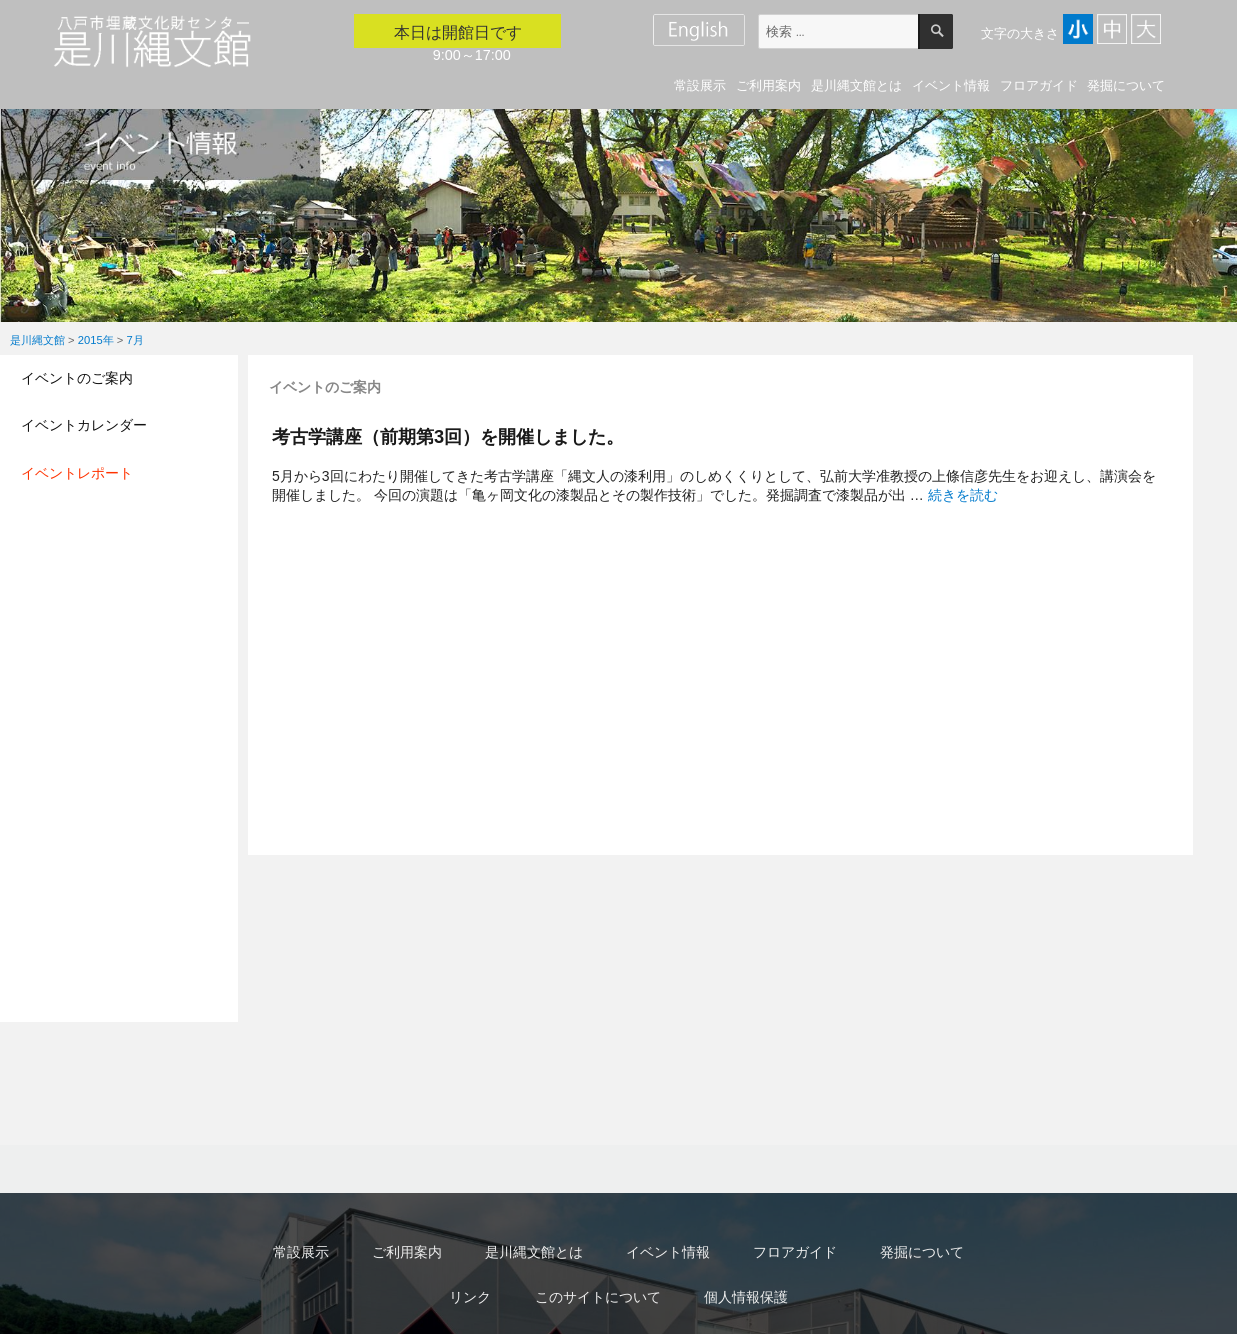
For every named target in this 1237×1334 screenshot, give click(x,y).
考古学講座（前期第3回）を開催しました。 (448, 436)
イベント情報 (951, 85)
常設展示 (700, 85)
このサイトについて (598, 1297)
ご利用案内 (768, 85)
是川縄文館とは (856, 85)
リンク (470, 1297)
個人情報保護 (746, 1297)
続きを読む (963, 495)
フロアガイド (1039, 85)
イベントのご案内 (77, 378)
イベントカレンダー (84, 425)
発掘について (1126, 85)
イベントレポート (77, 473)
